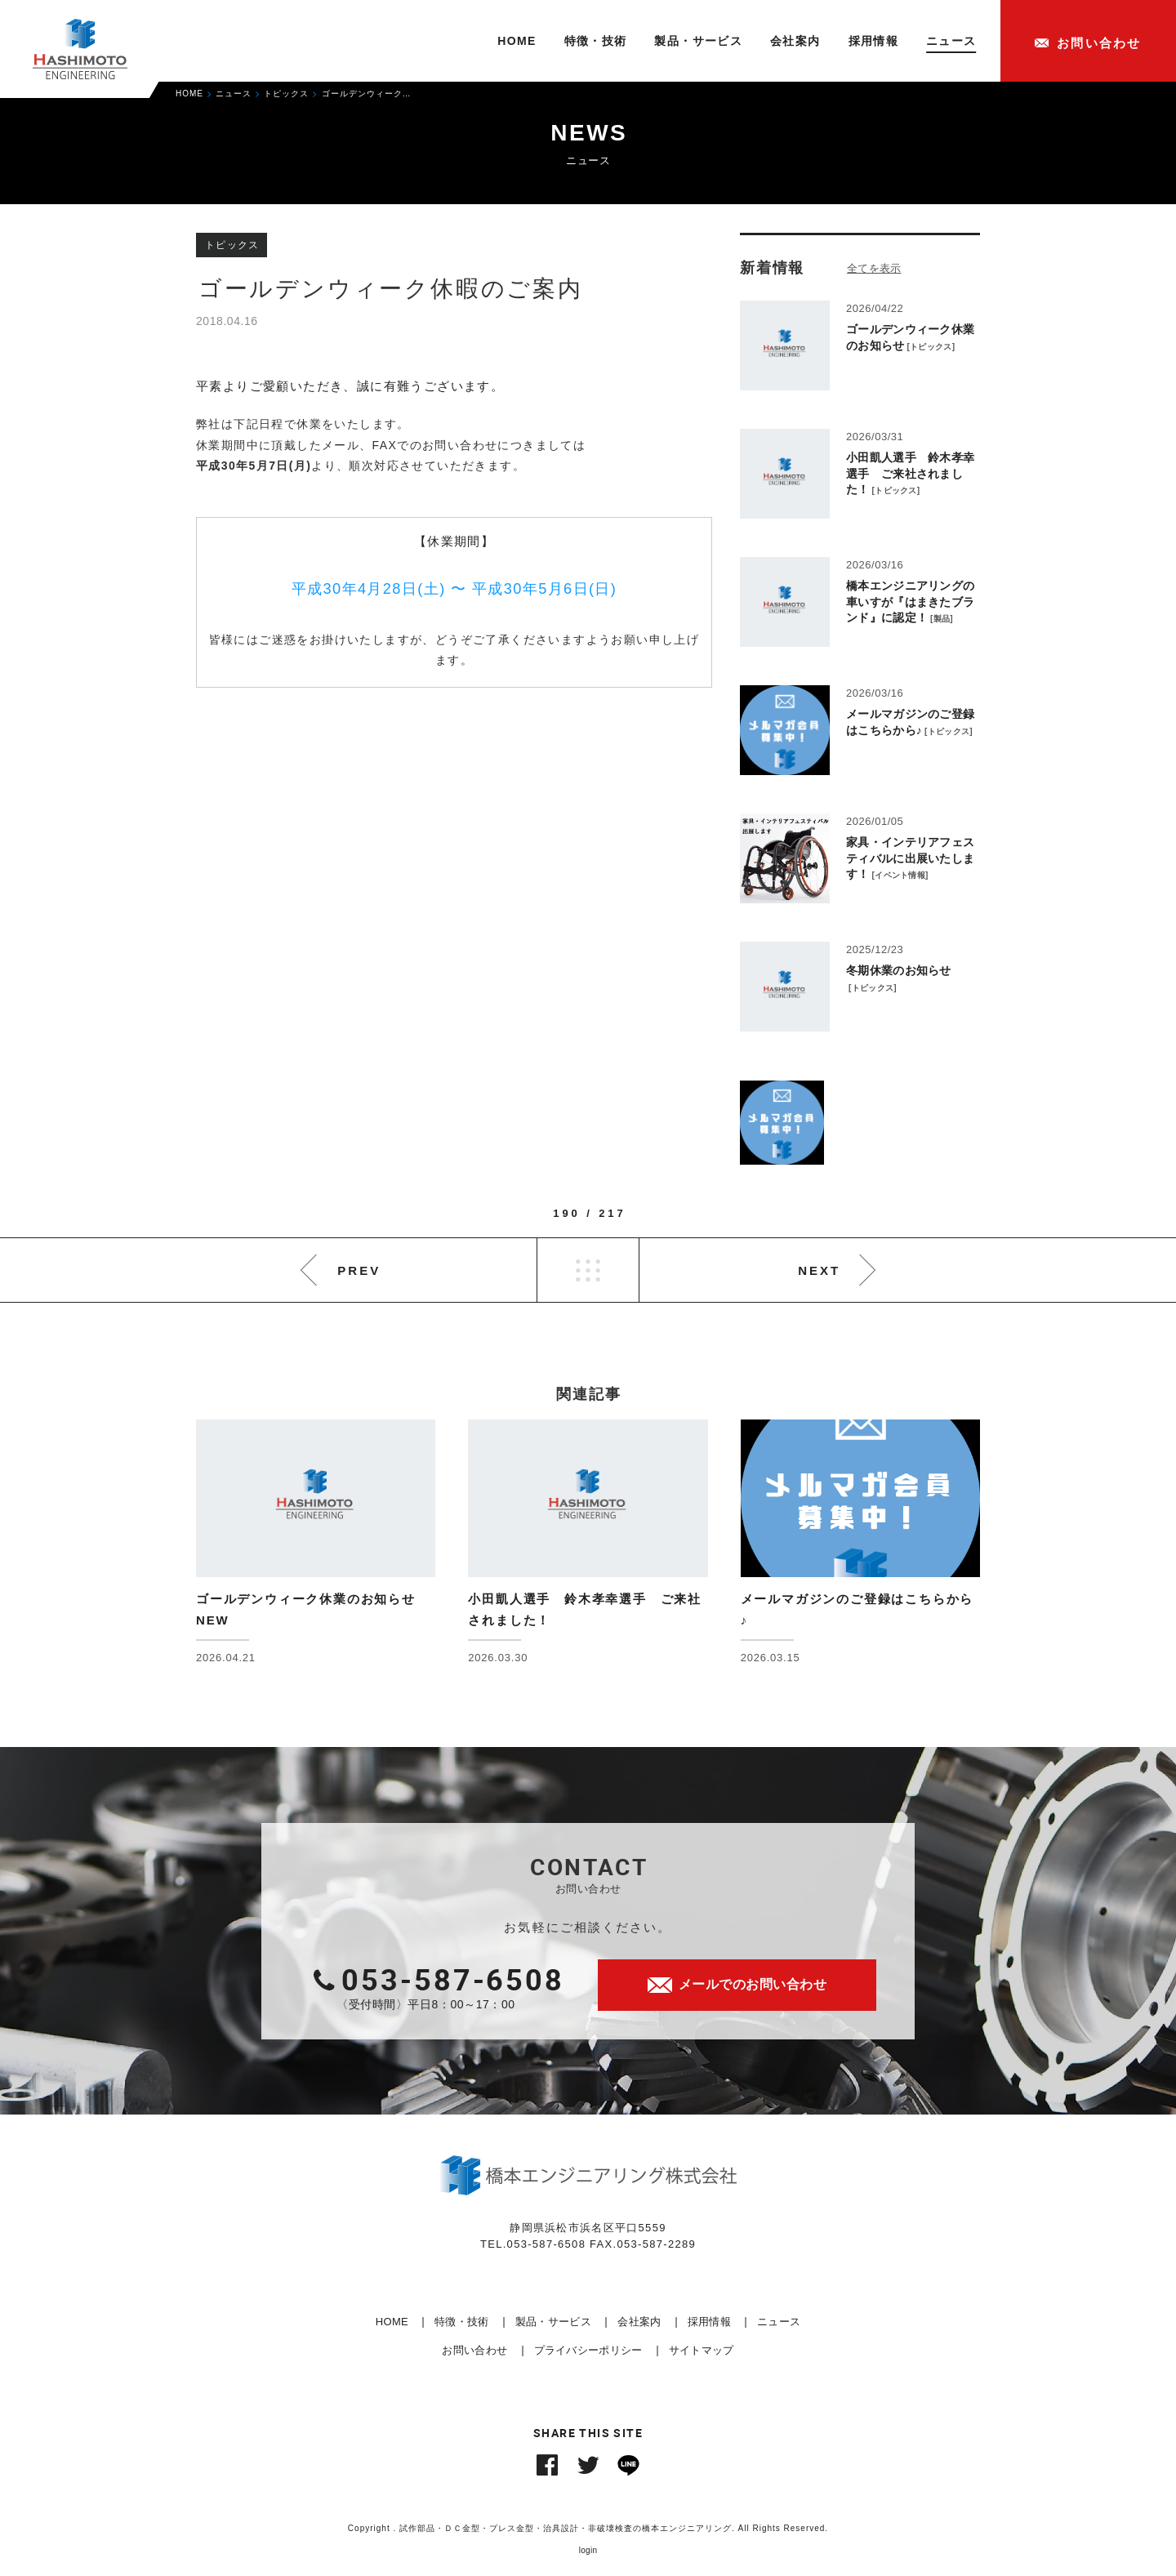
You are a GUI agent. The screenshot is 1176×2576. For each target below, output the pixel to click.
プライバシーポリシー (588, 2350)
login (588, 2550)
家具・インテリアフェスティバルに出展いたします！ (910, 858)
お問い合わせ (474, 2350)
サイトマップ (701, 2350)
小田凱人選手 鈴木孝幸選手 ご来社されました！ (910, 473)
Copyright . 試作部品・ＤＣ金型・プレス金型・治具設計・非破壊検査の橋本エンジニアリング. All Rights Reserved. (588, 2528)
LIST (588, 1270)
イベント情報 (900, 875)
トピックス (931, 346)
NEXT (819, 1270)
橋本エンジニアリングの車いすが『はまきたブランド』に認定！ (910, 601)
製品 (942, 618)
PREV (359, 1270)
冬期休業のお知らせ (898, 970)
